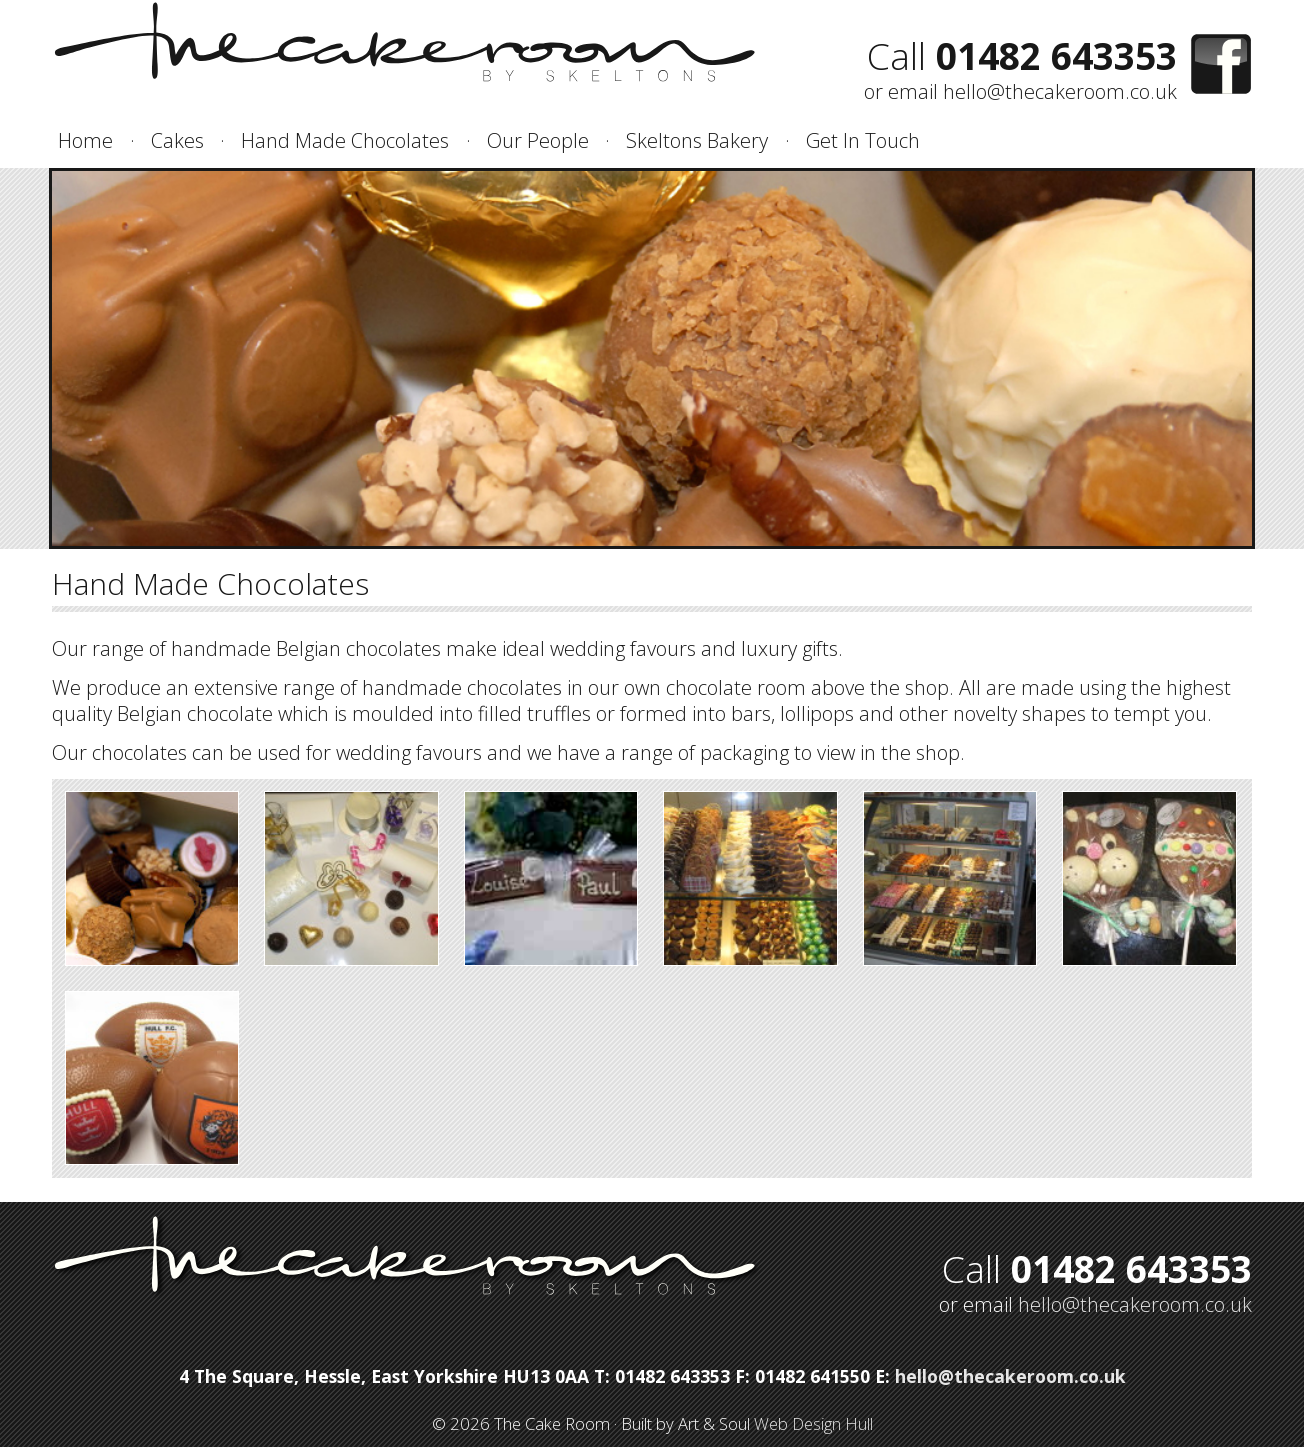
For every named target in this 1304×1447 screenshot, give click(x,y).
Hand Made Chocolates (345, 140)
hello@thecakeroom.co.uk (1060, 91)
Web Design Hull (813, 1423)
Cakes (177, 140)
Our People (538, 140)
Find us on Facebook (1221, 64)
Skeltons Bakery (697, 140)
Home (85, 140)
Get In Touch (863, 140)
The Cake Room (408, 44)
